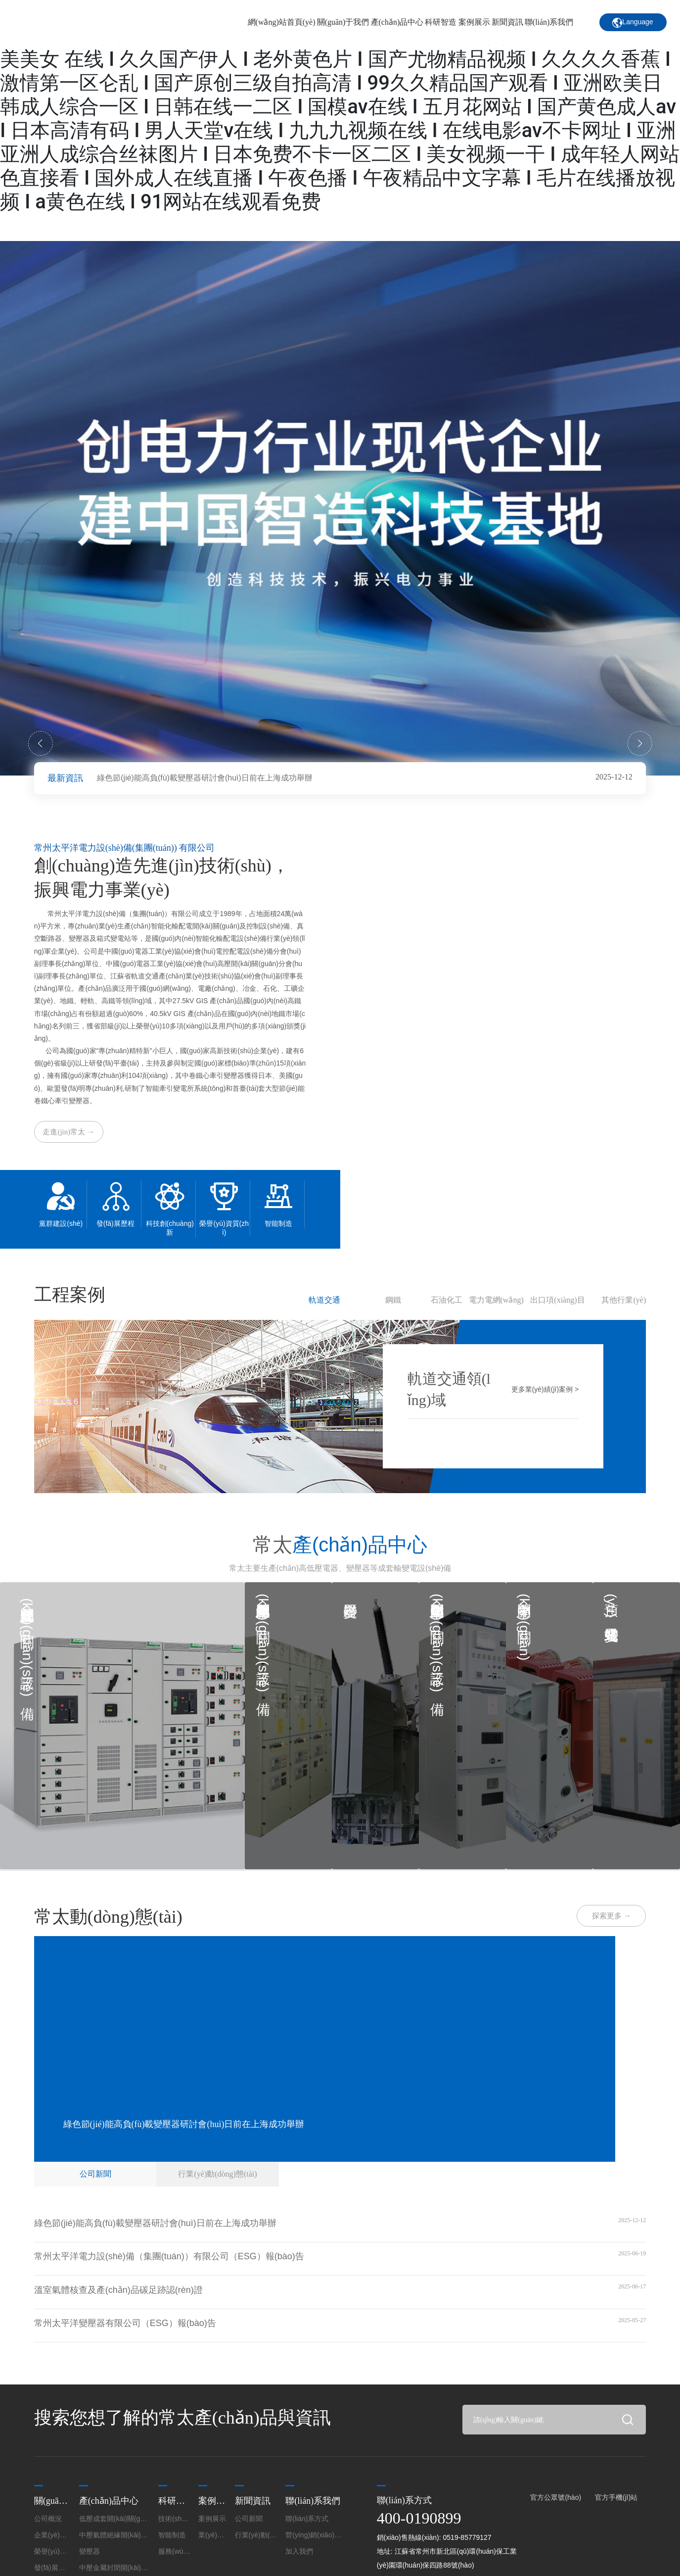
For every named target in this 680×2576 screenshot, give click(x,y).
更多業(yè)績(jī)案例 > (545, 1388)
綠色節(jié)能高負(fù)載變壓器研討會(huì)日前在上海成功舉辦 (205, 778)
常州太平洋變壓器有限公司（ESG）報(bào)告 (125, 2319)
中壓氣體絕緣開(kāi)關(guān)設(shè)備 (262, 1637)
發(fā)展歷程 (115, 1223)
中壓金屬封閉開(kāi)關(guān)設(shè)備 (436, 1637)
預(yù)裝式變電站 (610, 1600)
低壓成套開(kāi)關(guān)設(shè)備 (30, 1644)
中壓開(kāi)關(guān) (523, 1621)
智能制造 (278, 1223)
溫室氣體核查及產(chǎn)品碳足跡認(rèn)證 (118, 2285)
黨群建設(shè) (61, 1223)
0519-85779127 (467, 2532)
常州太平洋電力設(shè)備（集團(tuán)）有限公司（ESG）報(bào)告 (169, 2252)
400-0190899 (419, 2513)
